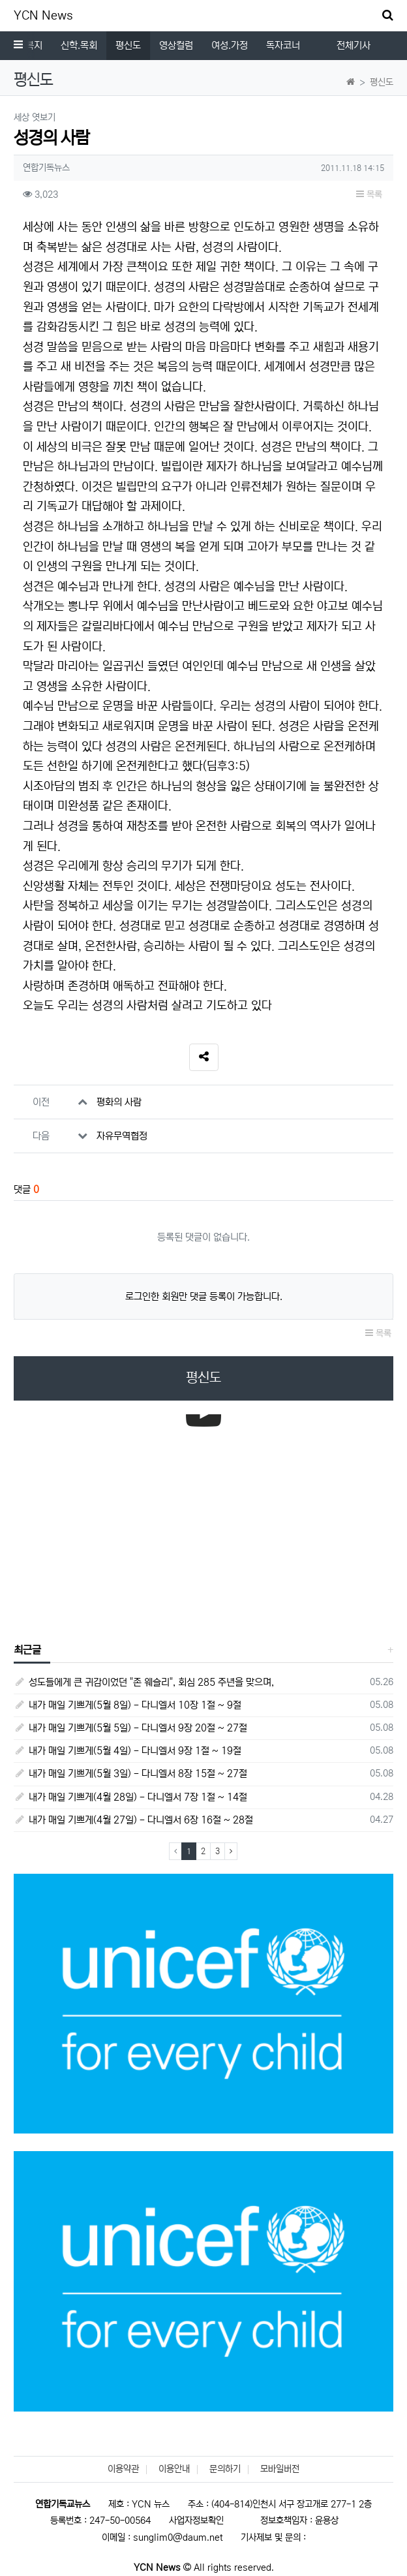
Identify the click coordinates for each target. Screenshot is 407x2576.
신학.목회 (79, 45)
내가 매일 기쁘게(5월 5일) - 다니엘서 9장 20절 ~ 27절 (130, 1727)
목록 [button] (369, 194)
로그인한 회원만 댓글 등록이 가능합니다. (203, 1296)
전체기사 (353, 45)
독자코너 (283, 45)
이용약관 (123, 2469)
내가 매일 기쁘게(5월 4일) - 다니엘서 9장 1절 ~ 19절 (127, 1750)
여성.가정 (229, 45)
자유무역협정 (122, 1135)
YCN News (43, 15)
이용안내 (174, 2469)
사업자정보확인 (196, 2520)
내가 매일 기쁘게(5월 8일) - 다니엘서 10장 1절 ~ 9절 (127, 1705)
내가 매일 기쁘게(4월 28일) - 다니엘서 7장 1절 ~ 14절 (130, 1797)
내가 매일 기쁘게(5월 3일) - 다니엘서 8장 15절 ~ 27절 (130, 1773)
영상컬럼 (176, 45)
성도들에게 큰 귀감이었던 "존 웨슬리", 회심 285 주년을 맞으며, (144, 1682)
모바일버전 (279, 2469)
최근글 (27, 1650)
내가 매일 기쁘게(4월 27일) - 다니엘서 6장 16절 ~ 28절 (133, 1819)
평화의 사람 (119, 1102)
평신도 (128, 45)
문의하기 (225, 2469)
